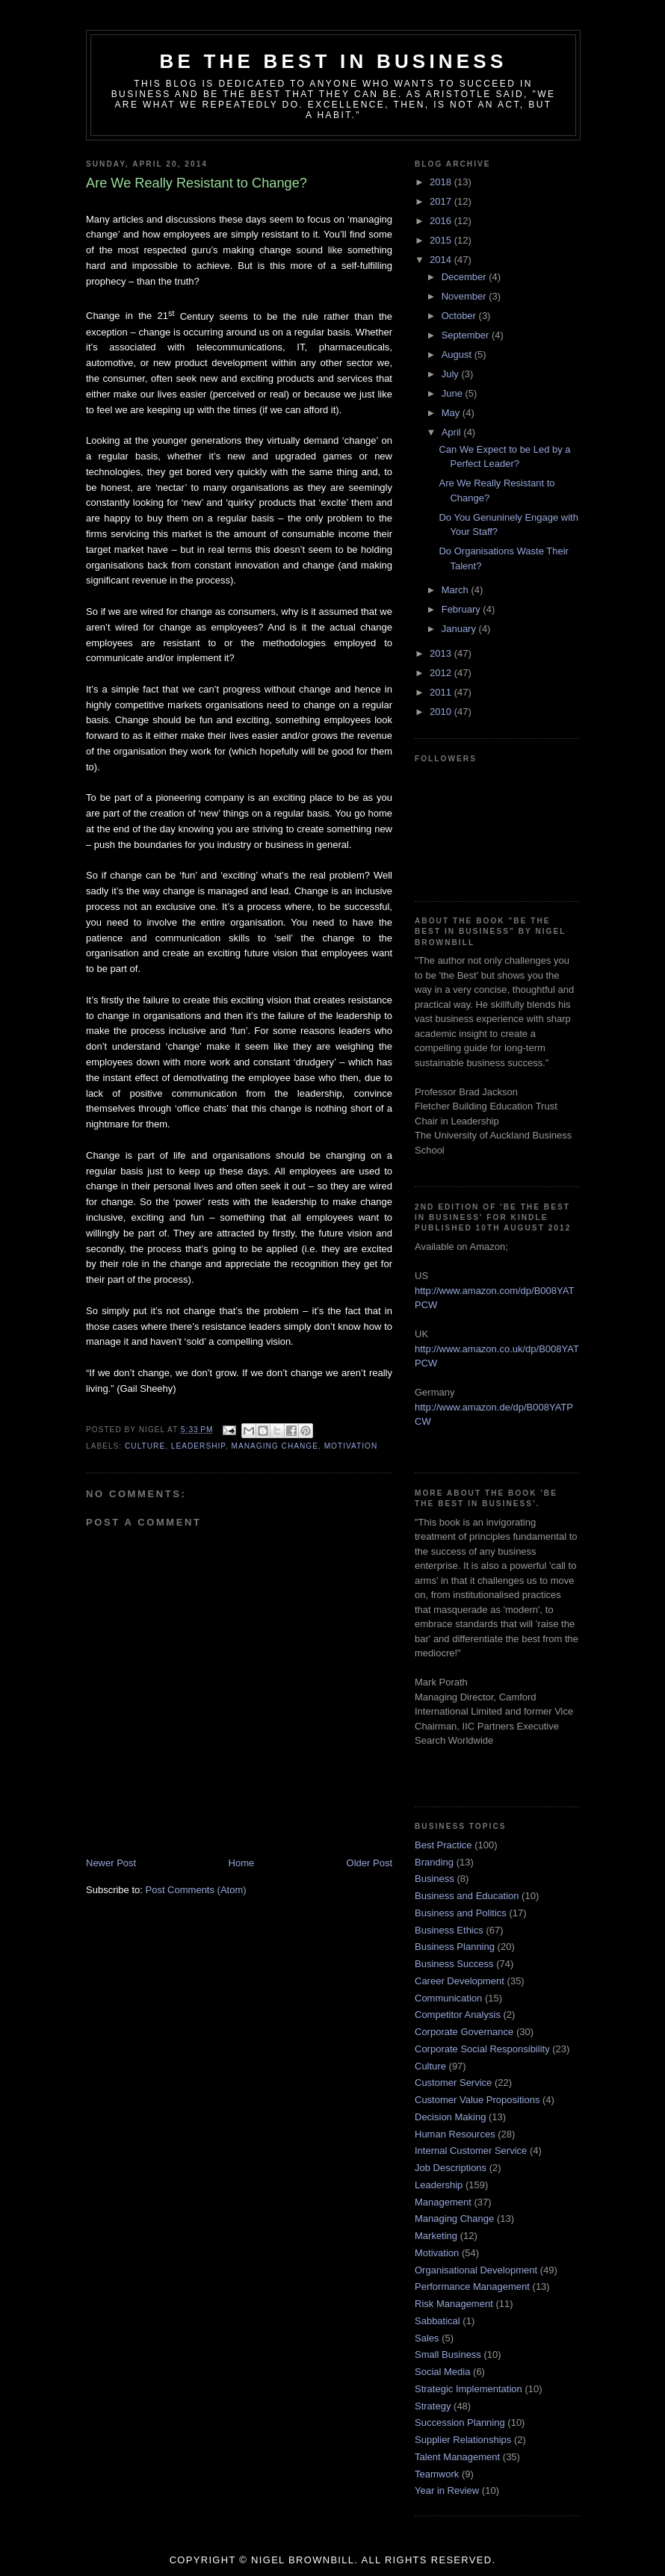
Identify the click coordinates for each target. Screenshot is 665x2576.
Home (242, 1862)
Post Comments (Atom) (196, 1889)
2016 (442, 220)
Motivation (351, 1446)
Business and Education (467, 1895)
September (467, 335)
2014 (442, 259)
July (452, 374)
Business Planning (455, 1946)
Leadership (198, 1446)
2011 (442, 692)
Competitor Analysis (458, 2014)
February (462, 609)
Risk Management (454, 2303)
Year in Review (447, 2490)
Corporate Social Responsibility (482, 2049)
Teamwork (437, 2474)
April (453, 432)
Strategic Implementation (468, 2388)
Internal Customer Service (471, 2150)
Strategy (433, 2406)
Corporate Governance (464, 2031)
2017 (442, 201)
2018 (442, 182)
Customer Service (453, 2082)
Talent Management (457, 2456)
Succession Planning (460, 2422)
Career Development (459, 1981)
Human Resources (455, 2134)
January (460, 628)
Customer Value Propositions (477, 2099)
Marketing (436, 2235)
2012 (442, 672)
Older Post (369, 1862)
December (465, 276)
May (452, 412)
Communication (448, 1998)
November (465, 296)
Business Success (454, 1963)
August (458, 354)
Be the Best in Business (333, 61)
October (460, 315)
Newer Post (111, 1862)
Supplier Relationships (463, 2439)
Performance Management (472, 2286)
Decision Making (450, 2117)
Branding (434, 1862)
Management (443, 2202)
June (454, 393)
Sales (427, 2338)
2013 (442, 653)
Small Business (448, 2354)
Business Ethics (449, 1930)
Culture (145, 1446)
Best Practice (443, 1845)
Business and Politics (461, 1913)
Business (434, 1878)
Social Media (442, 2371)
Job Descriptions (450, 2167)
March (456, 589)
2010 (442, 711)
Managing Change (274, 1446)
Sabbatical (437, 2320)
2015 (442, 240)
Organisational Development (476, 2270)
